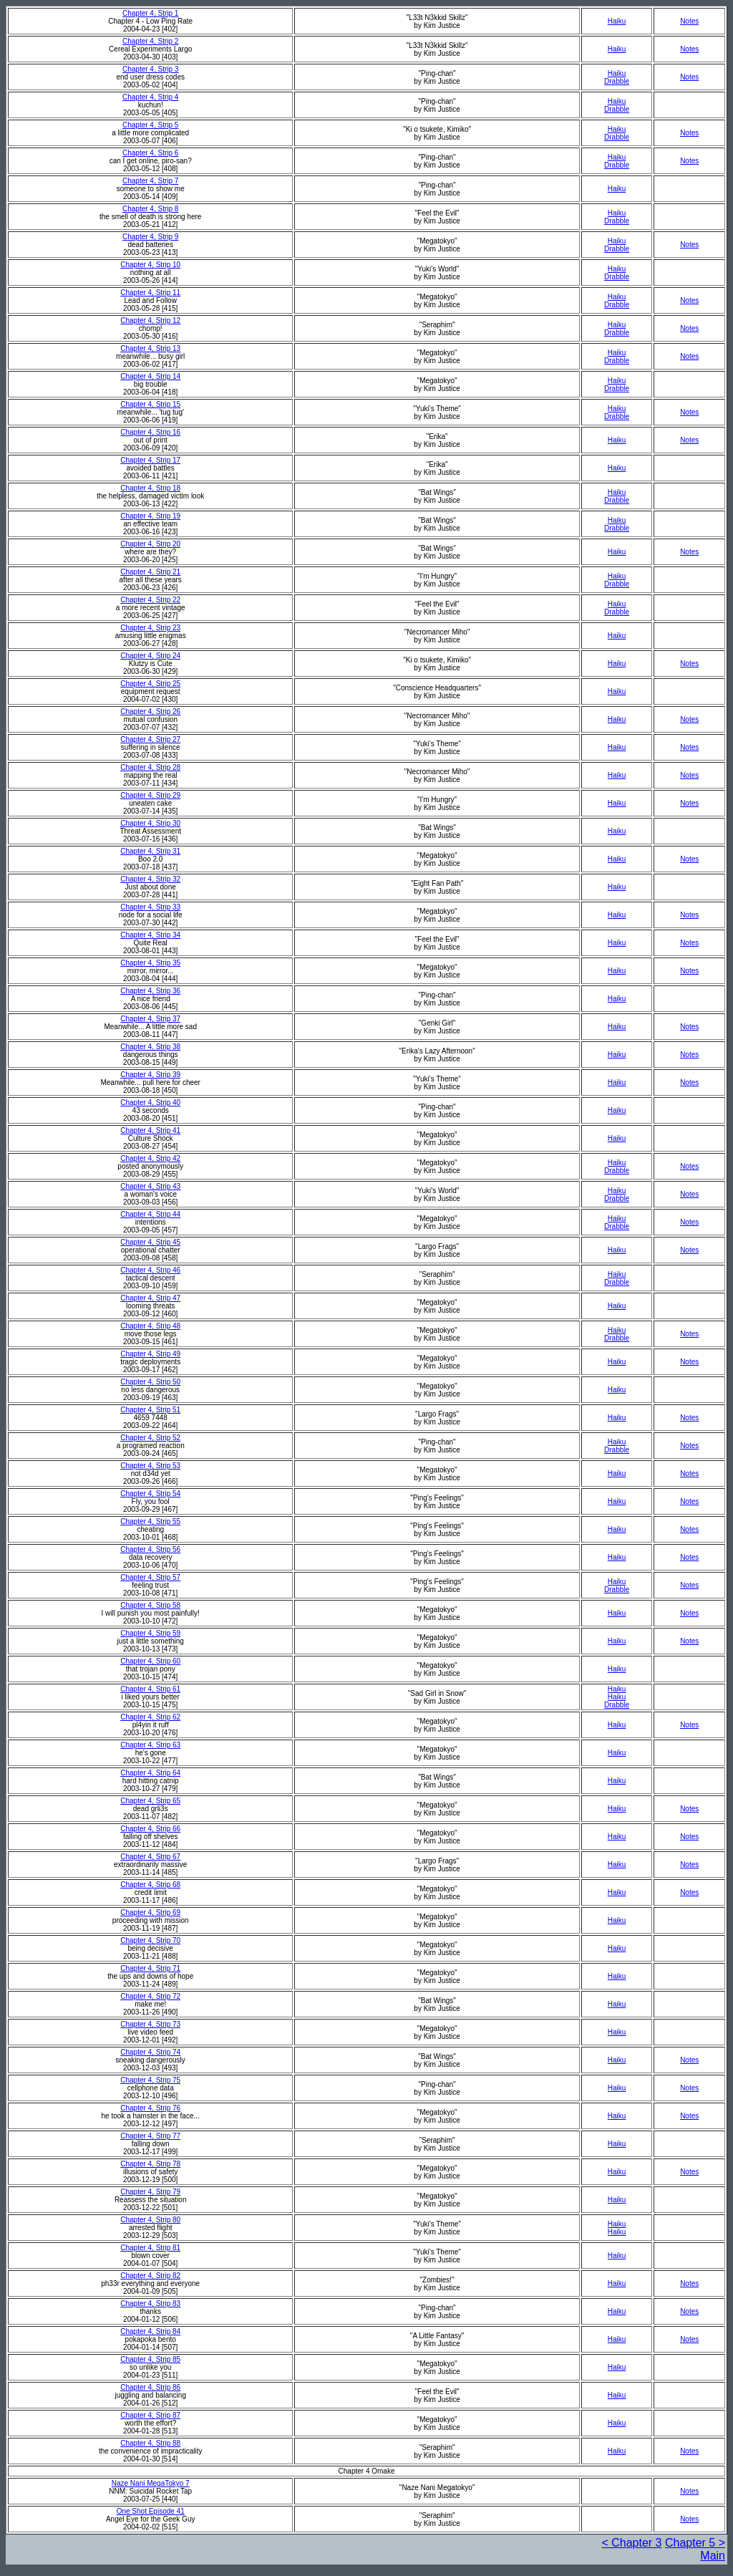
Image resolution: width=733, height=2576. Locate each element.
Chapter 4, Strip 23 (150, 628)
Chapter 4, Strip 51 (150, 1410)
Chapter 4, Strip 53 (150, 1466)
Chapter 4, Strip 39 (150, 1075)
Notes (689, 21)
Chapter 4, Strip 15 (150, 404)
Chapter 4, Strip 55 (150, 1521)
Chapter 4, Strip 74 (150, 2052)
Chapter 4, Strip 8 (150, 209)
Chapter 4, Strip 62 (150, 1717)
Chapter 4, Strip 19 (150, 516)
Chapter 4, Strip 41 (150, 1130)
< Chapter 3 (631, 2543)
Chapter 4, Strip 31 (150, 851)
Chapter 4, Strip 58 (150, 1605)
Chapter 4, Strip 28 (150, 767)
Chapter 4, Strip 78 (150, 2164)
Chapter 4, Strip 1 (150, 13)
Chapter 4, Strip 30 (150, 823)
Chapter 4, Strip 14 (150, 376)
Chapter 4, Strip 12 (150, 320)
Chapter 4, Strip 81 (150, 2248)
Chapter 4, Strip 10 (150, 265)
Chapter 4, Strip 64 (150, 1773)
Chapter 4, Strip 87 (150, 2415)
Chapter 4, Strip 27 (150, 739)
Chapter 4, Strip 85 (150, 2359)
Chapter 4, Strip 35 (150, 963)
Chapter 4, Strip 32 (150, 879)
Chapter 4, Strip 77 (150, 2136)
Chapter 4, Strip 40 (150, 1102)
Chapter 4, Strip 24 (150, 656)
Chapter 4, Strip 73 (150, 2024)
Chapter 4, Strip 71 (150, 1968)
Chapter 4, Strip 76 (150, 2108)
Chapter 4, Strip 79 (150, 2192)
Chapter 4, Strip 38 (150, 1047)
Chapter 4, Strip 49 (150, 1354)
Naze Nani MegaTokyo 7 (151, 2483)
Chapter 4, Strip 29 (150, 795)
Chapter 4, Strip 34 (150, 935)
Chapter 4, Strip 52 (150, 1438)
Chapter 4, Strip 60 (150, 1661)
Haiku (617, 21)
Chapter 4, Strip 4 (150, 97)
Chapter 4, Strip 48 (150, 1326)
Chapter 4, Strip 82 (150, 2276)
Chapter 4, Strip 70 (150, 1940)
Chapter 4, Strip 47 (150, 1298)
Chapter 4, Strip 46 (150, 1270)
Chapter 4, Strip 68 (150, 1884)
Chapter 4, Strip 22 (150, 600)
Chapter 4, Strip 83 (150, 2303)
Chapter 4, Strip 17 (150, 460)
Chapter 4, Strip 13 (150, 348)
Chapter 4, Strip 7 (150, 181)
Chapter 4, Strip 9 (150, 237)
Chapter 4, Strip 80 (150, 2220)
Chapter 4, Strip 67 (150, 1857)
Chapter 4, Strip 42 (150, 1158)
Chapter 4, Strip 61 (150, 1689)
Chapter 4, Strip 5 (150, 125)
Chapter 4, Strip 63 (150, 1745)
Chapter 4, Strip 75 (150, 2080)
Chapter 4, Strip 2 (150, 41)
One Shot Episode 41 (151, 2511)
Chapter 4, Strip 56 (150, 1549)
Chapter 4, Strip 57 (150, 1577)
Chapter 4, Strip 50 (150, 1382)
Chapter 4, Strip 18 (150, 488)
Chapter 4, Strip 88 (150, 2443)
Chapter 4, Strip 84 (150, 2331)
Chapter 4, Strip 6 (150, 153)
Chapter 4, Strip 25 (150, 684)
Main (712, 2556)
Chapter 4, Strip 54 (150, 1493)
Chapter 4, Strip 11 (150, 292)
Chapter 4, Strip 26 (150, 711)
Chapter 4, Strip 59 (150, 1633)
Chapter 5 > (695, 2543)
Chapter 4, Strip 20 (150, 544)
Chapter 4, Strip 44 (150, 1214)
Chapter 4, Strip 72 (150, 1996)
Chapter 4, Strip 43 (150, 1186)
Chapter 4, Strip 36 (150, 991)
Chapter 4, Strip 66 (150, 1829)
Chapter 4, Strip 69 (150, 1912)
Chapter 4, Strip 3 (150, 69)
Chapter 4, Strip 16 (150, 432)
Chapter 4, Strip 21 (150, 572)
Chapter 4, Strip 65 (150, 1801)
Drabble (616, 81)
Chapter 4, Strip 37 (150, 1019)
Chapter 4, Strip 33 (150, 907)
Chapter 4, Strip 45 (150, 1242)
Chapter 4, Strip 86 (150, 2387)
